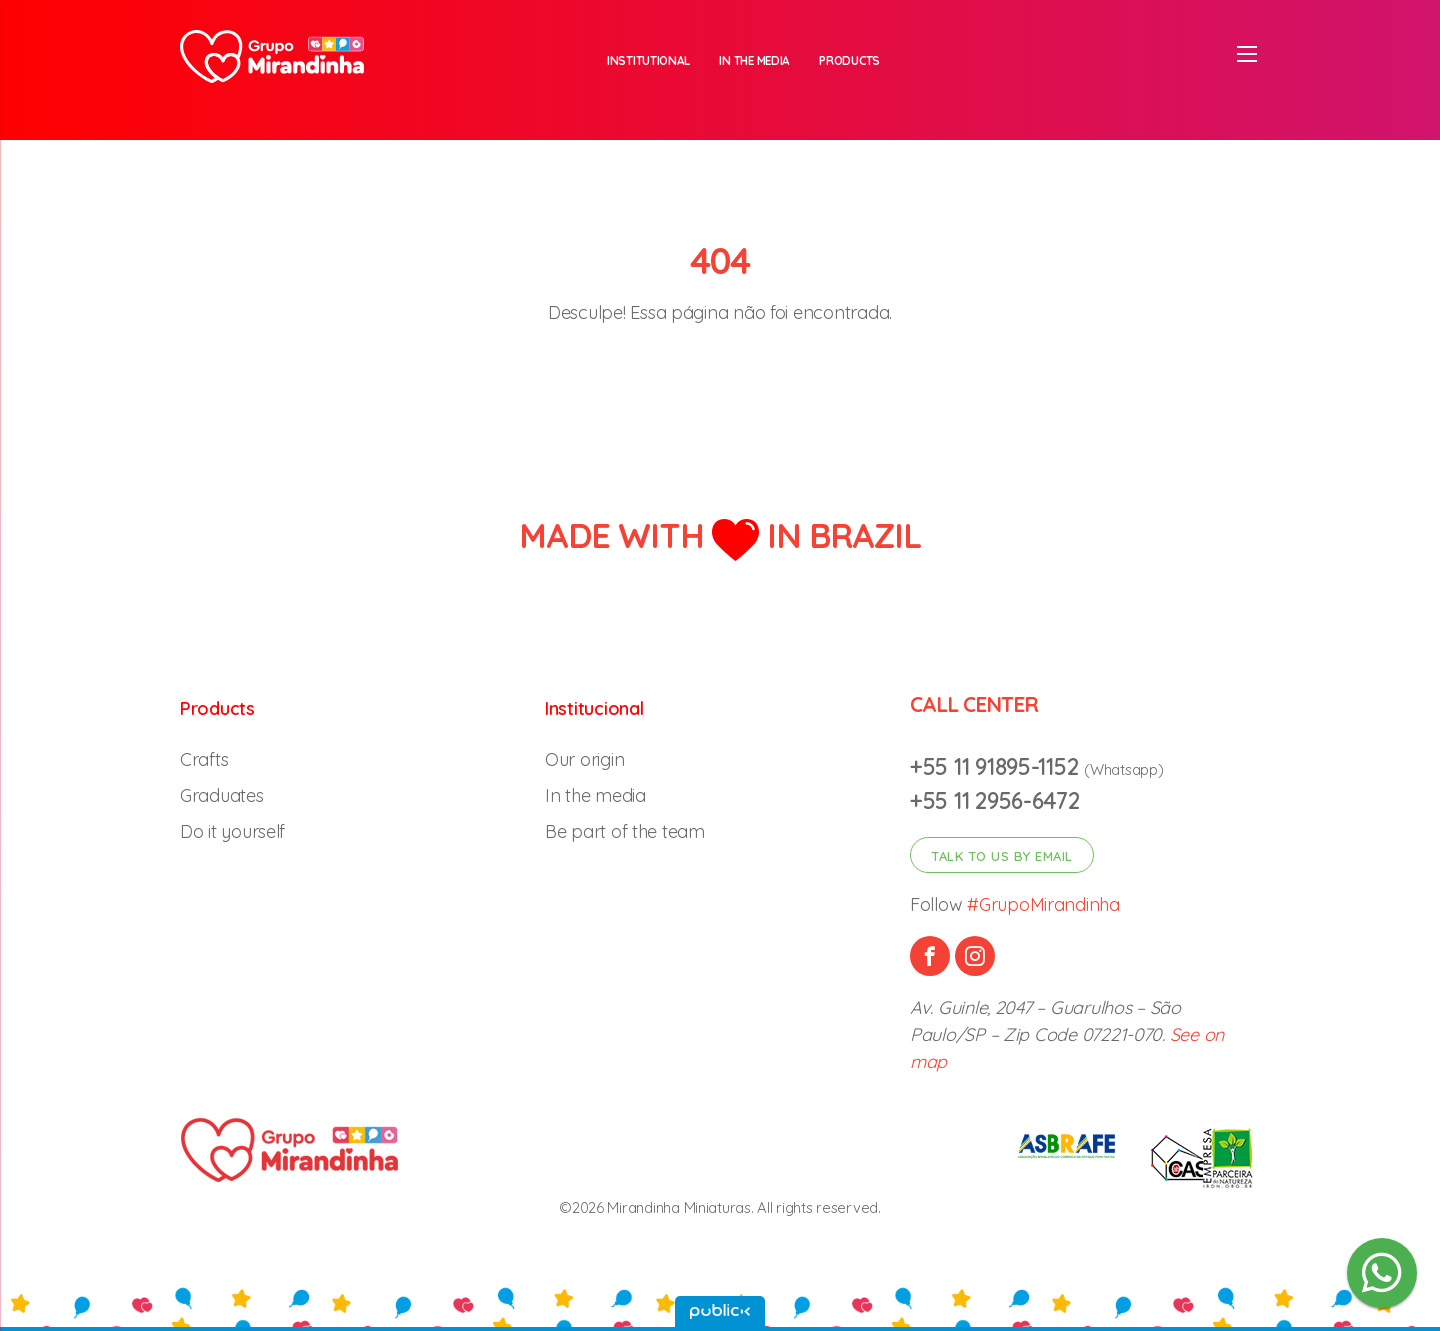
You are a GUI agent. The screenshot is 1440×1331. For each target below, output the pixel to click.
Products (849, 60)
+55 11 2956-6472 (995, 800)
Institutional (648, 60)
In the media (754, 60)
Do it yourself (232, 831)
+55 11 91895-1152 (997, 766)
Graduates (222, 795)
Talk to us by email (1002, 856)
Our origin (584, 759)
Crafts (204, 759)
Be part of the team (625, 831)
